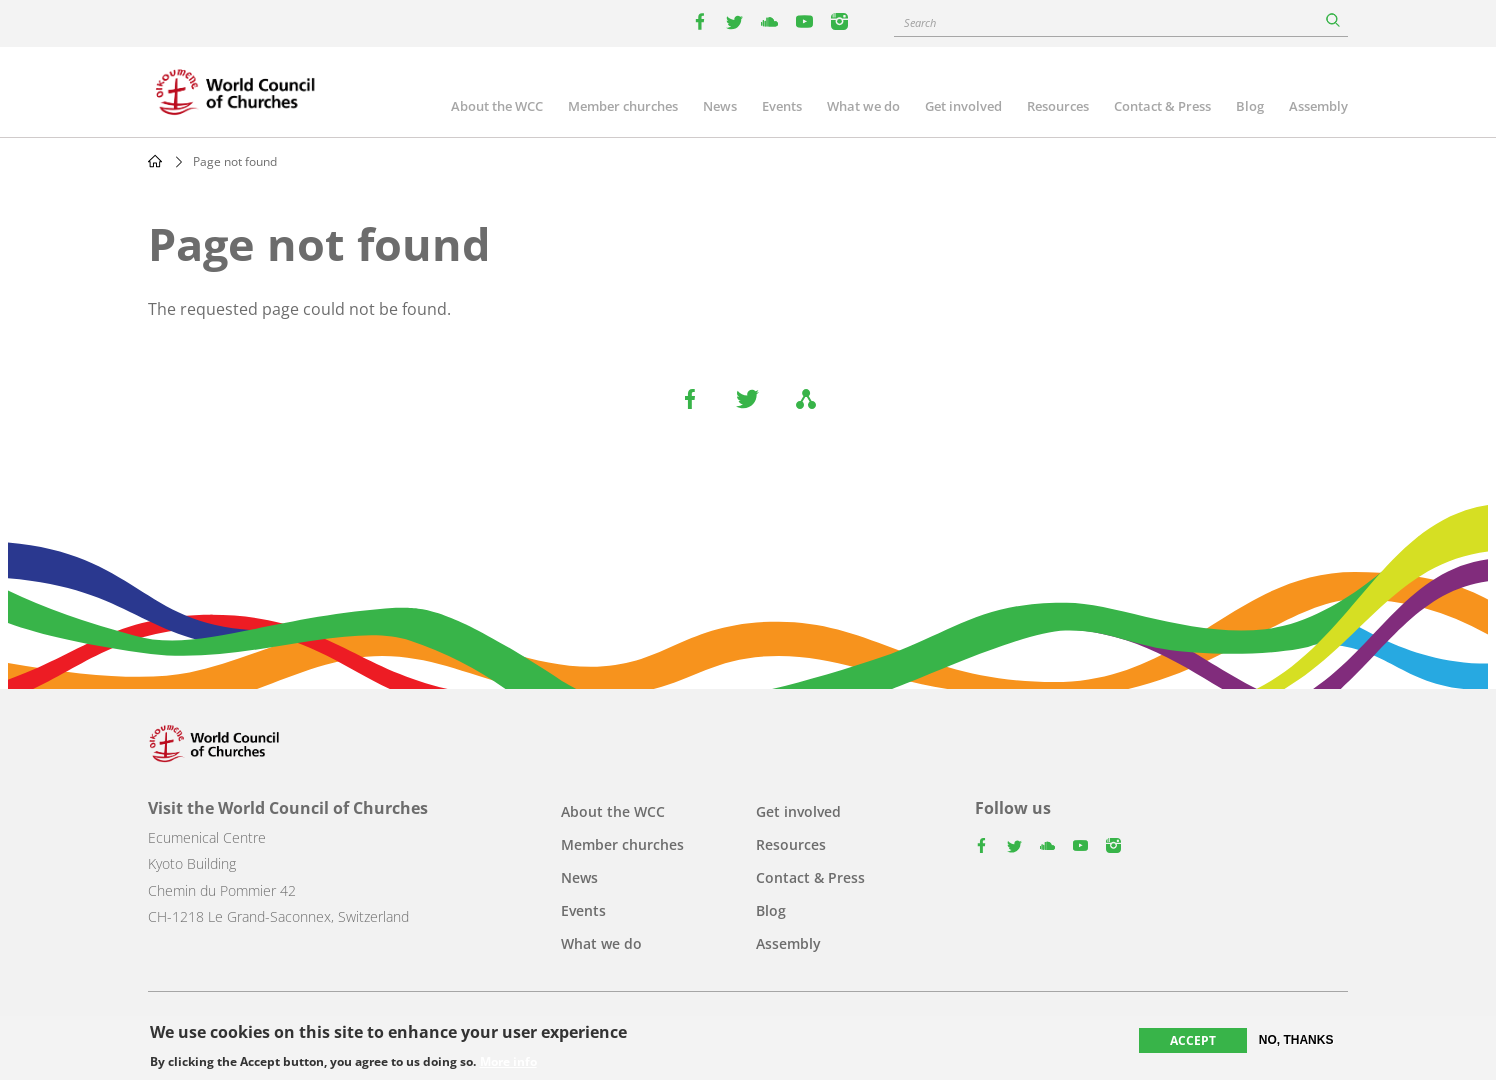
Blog (1250, 106)
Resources (1058, 106)
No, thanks (1296, 1040)
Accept (1193, 1040)
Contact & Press (1162, 106)
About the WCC (497, 106)
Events (782, 106)
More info (508, 1062)
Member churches (623, 106)
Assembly (1318, 106)
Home (155, 161)
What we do (863, 106)
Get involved (963, 106)
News (720, 106)
